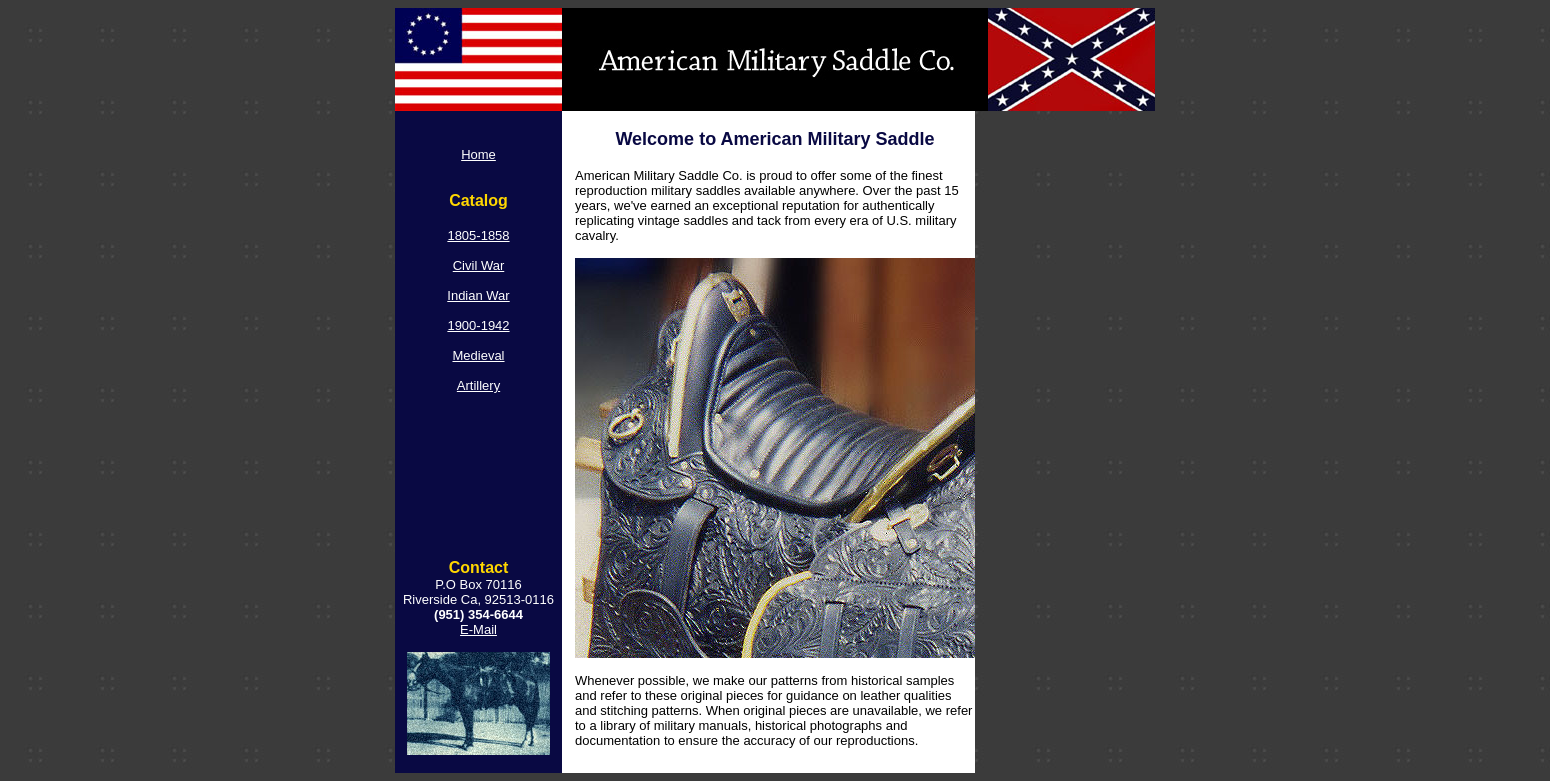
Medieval (478, 355)
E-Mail (478, 629)
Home (478, 154)
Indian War (478, 295)
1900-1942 (478, 325)
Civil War (479, 265)
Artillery (478, 385)
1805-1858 (478, 235)
